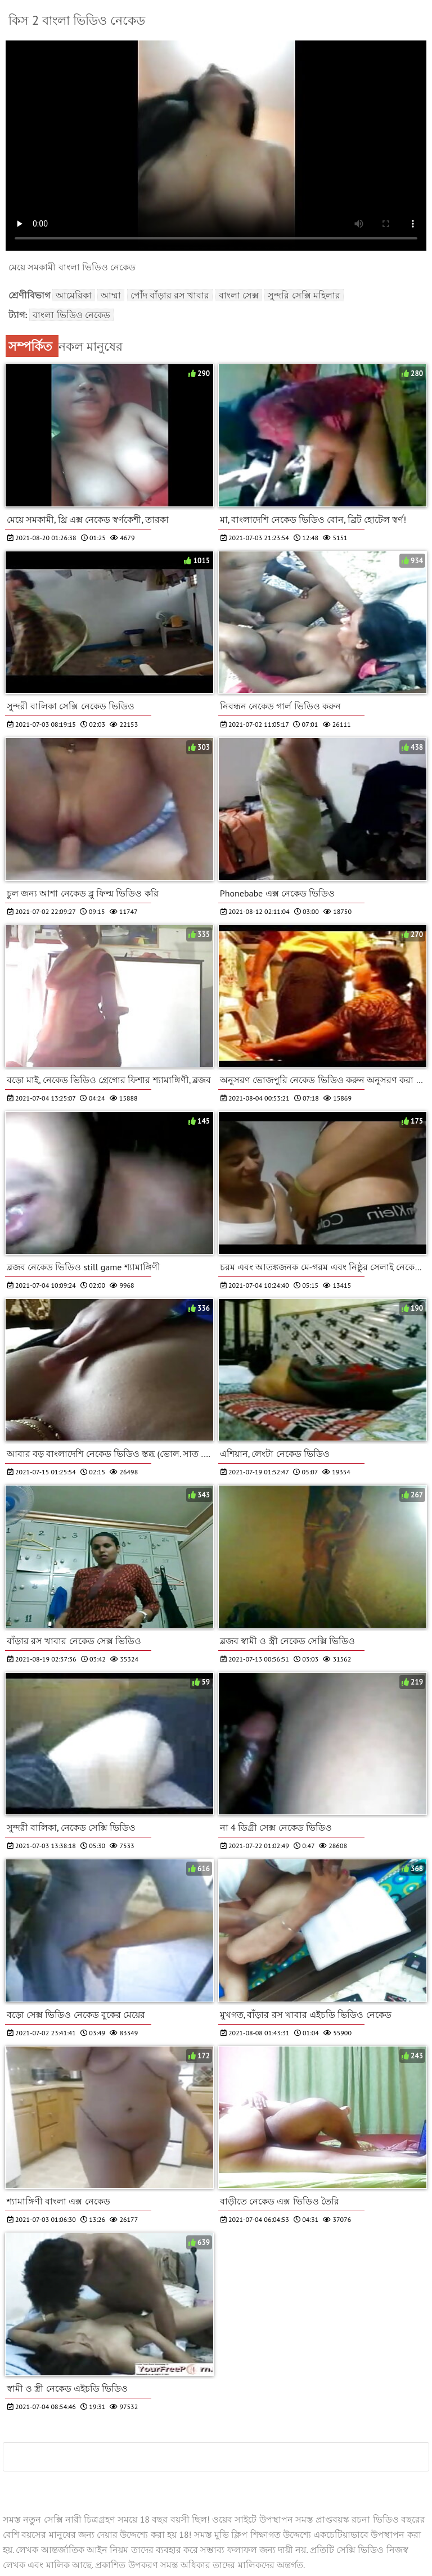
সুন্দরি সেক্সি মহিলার (304, 295)
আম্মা (111, 295)
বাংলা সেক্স (239, 295)
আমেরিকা (74, 295)
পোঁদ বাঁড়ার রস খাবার (170, 295)
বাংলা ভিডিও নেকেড (71, 314)
